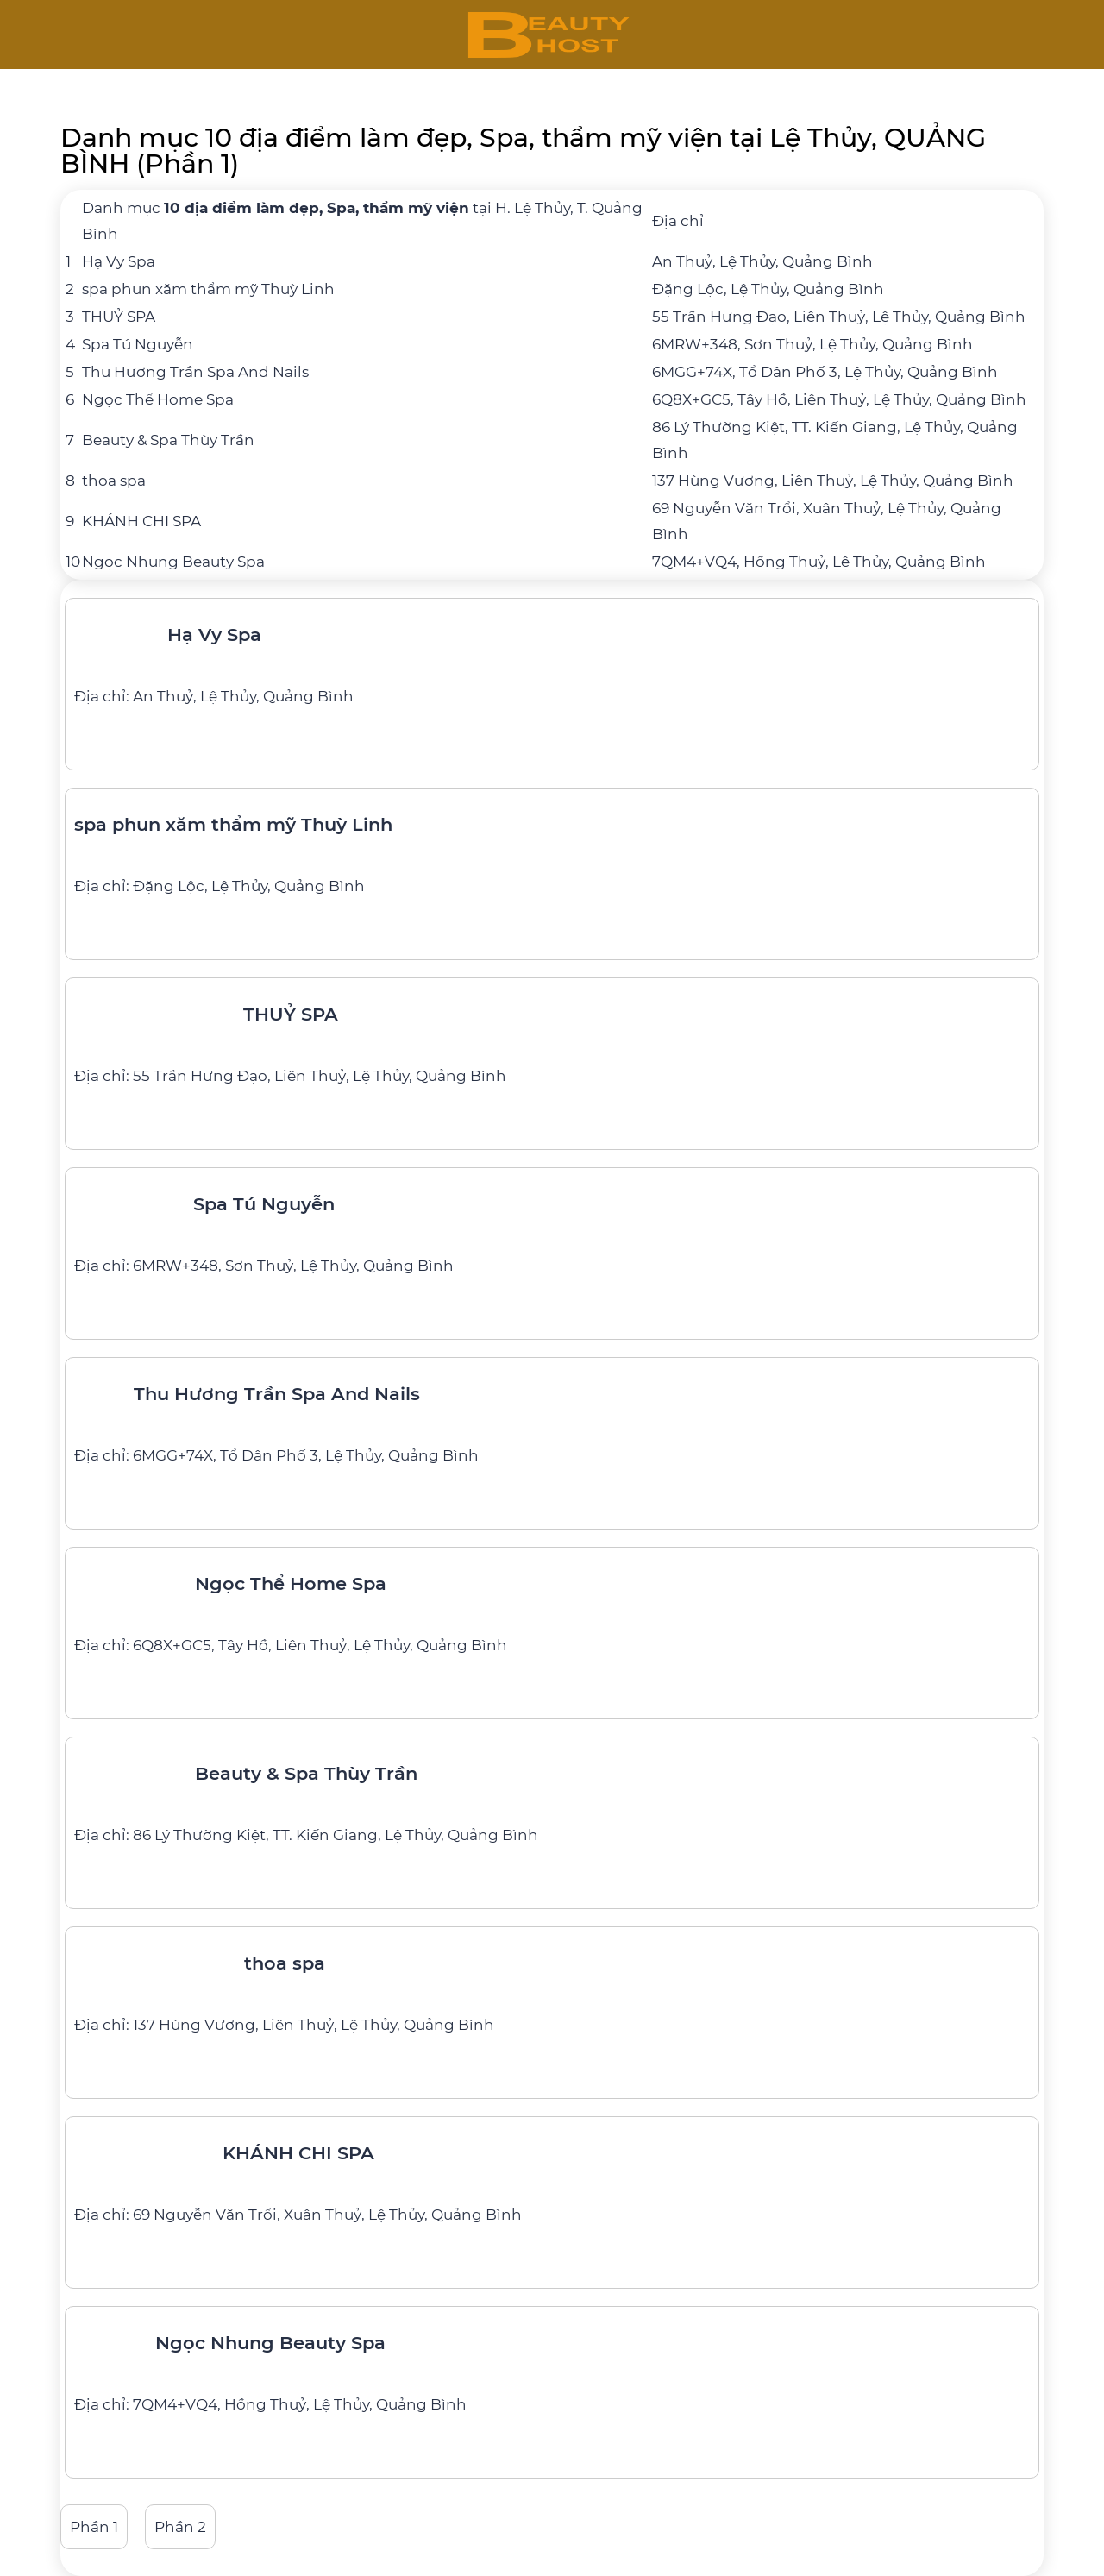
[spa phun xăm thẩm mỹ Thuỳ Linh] (552, 848)
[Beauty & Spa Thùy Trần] (552, 1797)
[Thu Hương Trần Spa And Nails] (552, 1417)
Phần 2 (180, 2526)
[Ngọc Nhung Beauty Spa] (552, 2366)
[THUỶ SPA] (552, 1038)
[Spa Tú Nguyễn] (552, 1228)
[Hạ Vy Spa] (552, 658)
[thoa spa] (552, 1987)
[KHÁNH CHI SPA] (552, 2176)
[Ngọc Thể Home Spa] (552, 1607)
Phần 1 (94, 2526)
